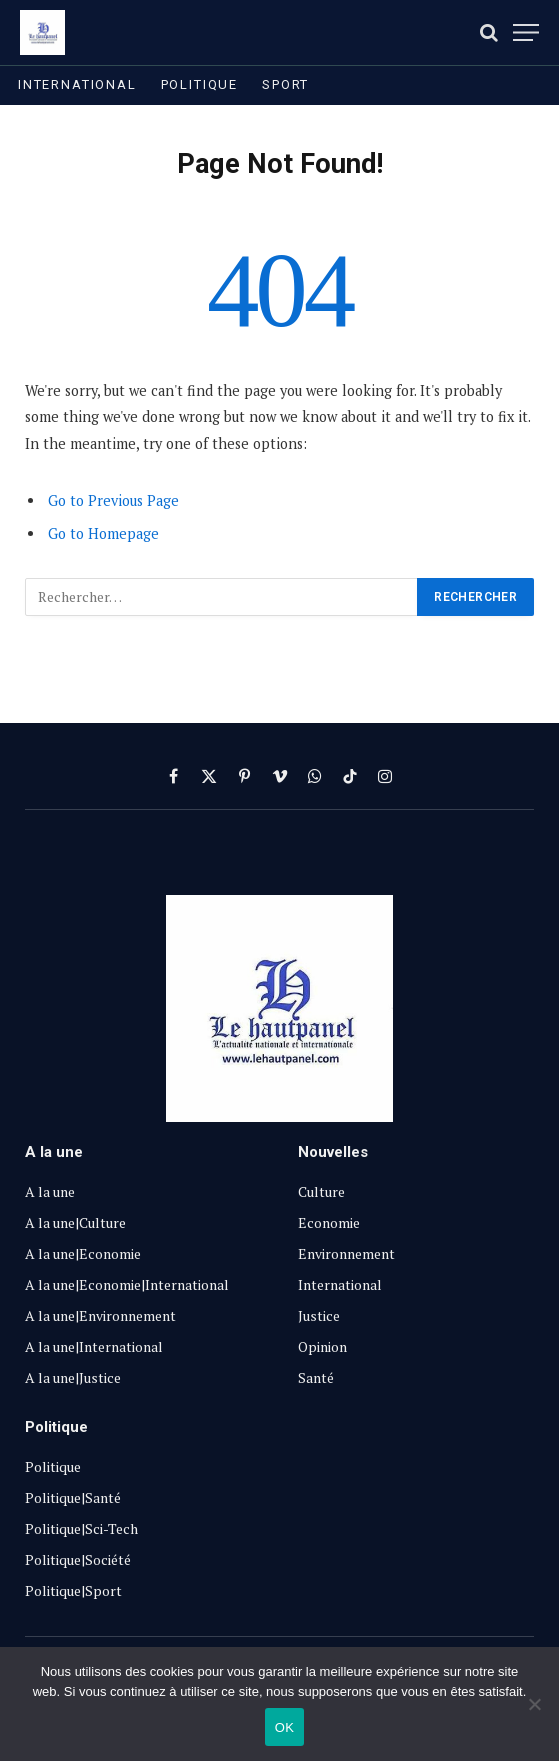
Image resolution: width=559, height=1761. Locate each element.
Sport (285, 84)
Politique (199, 84)
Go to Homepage (103, 533)
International (77, 84)
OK (284, 1727)
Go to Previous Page (113, 500)
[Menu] (526, 32)
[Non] (534, 1704)
